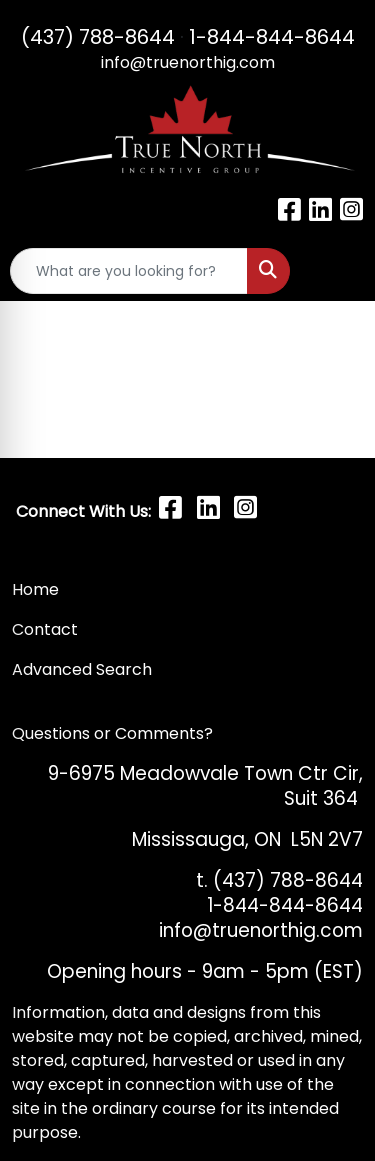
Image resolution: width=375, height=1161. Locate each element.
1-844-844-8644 (272, 37)
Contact (47, 629)
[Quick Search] (129, 271)
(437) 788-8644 (98, 37)
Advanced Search (82, 669)
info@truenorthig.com (188, 62)
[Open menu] (335, 271)
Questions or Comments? (112, 733)
